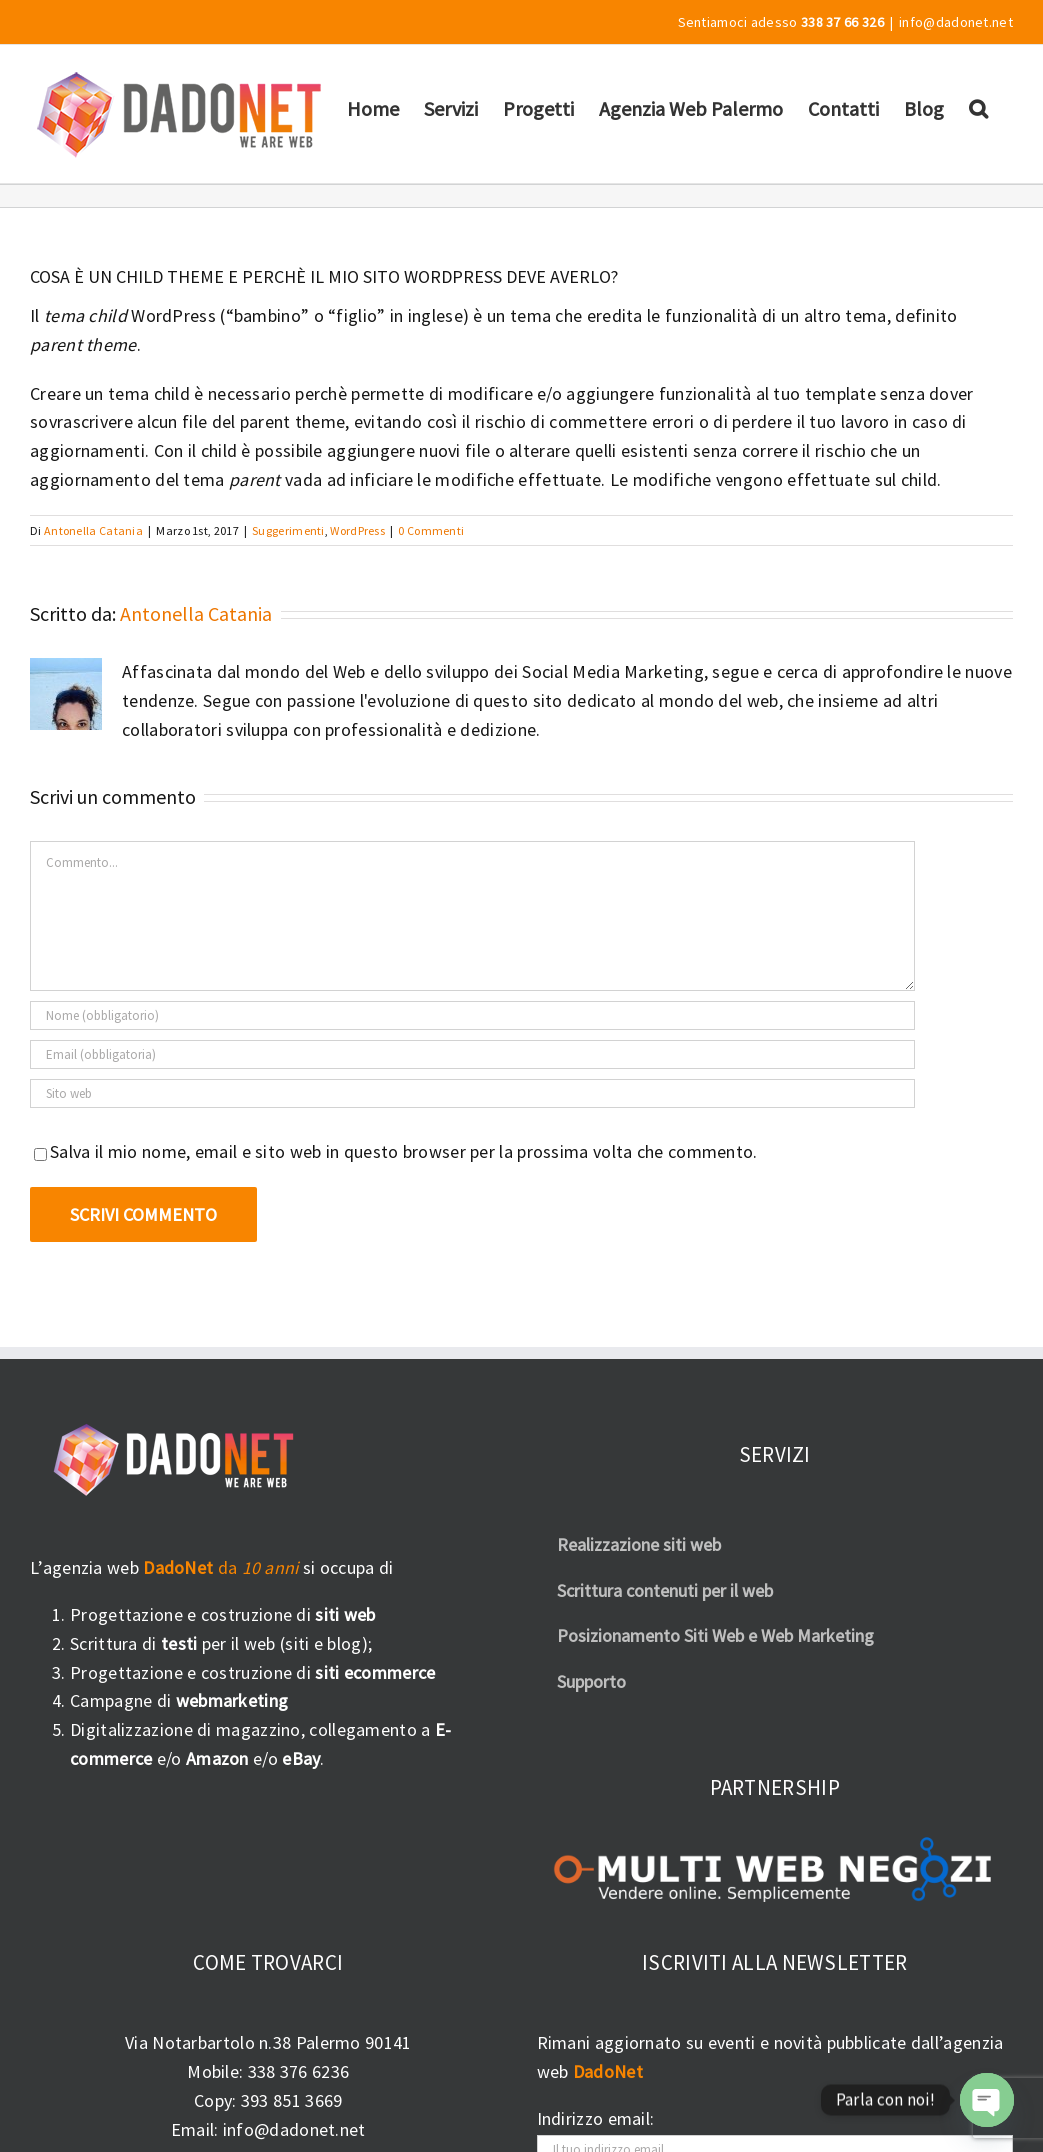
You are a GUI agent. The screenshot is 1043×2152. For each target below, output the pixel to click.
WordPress (357, 530)
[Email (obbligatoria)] (472, 1054)
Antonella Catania (93, 530)
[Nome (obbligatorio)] (472, 1015)
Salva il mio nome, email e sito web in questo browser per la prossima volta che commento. (404, 1151)
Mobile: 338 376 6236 (268, 2071)
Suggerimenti (288, 530)
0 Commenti (431, 530)
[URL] (472, 1093)
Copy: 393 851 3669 (268, 2100)
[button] (978, 107)
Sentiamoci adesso (781, 22)
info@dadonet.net (956, 22)
